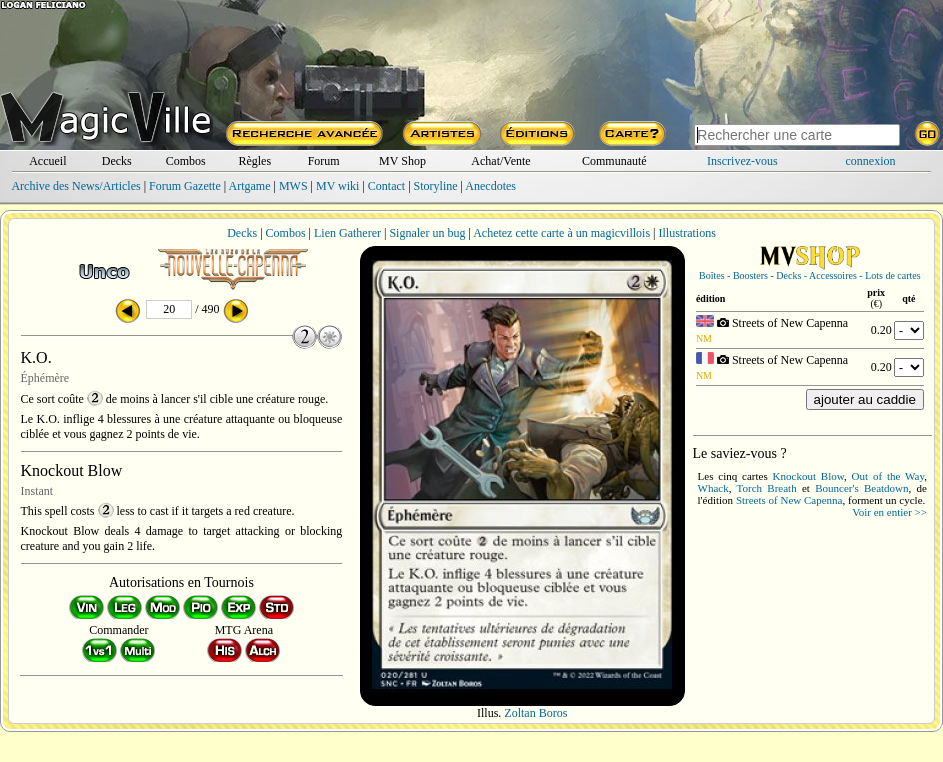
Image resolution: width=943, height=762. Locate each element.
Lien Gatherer (347, 233)
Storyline (436, 186)
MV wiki (337, 186)
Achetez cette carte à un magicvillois (561, 233)
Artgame (250, 186)
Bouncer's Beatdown (861, 488)
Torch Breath (767, 488)
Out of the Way (888, 476)
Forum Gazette (185, 186)
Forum (324, 161)
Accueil (47, 161)
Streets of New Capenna (789, 500)
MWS (293, 186)
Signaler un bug (427, 233)
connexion (871, 161)
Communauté (614, 161)
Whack (713, 488)
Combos (186, 161)
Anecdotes (490, 186)
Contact (386, 186)
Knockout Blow (808, 476)
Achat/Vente (500, 161)
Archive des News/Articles (75, 186)
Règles (254, 161)
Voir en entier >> (889, 512)
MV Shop (402, 161)
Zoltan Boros (535, 713)
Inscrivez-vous (742, 161)
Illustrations (686, 233)
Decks (117, 161)
